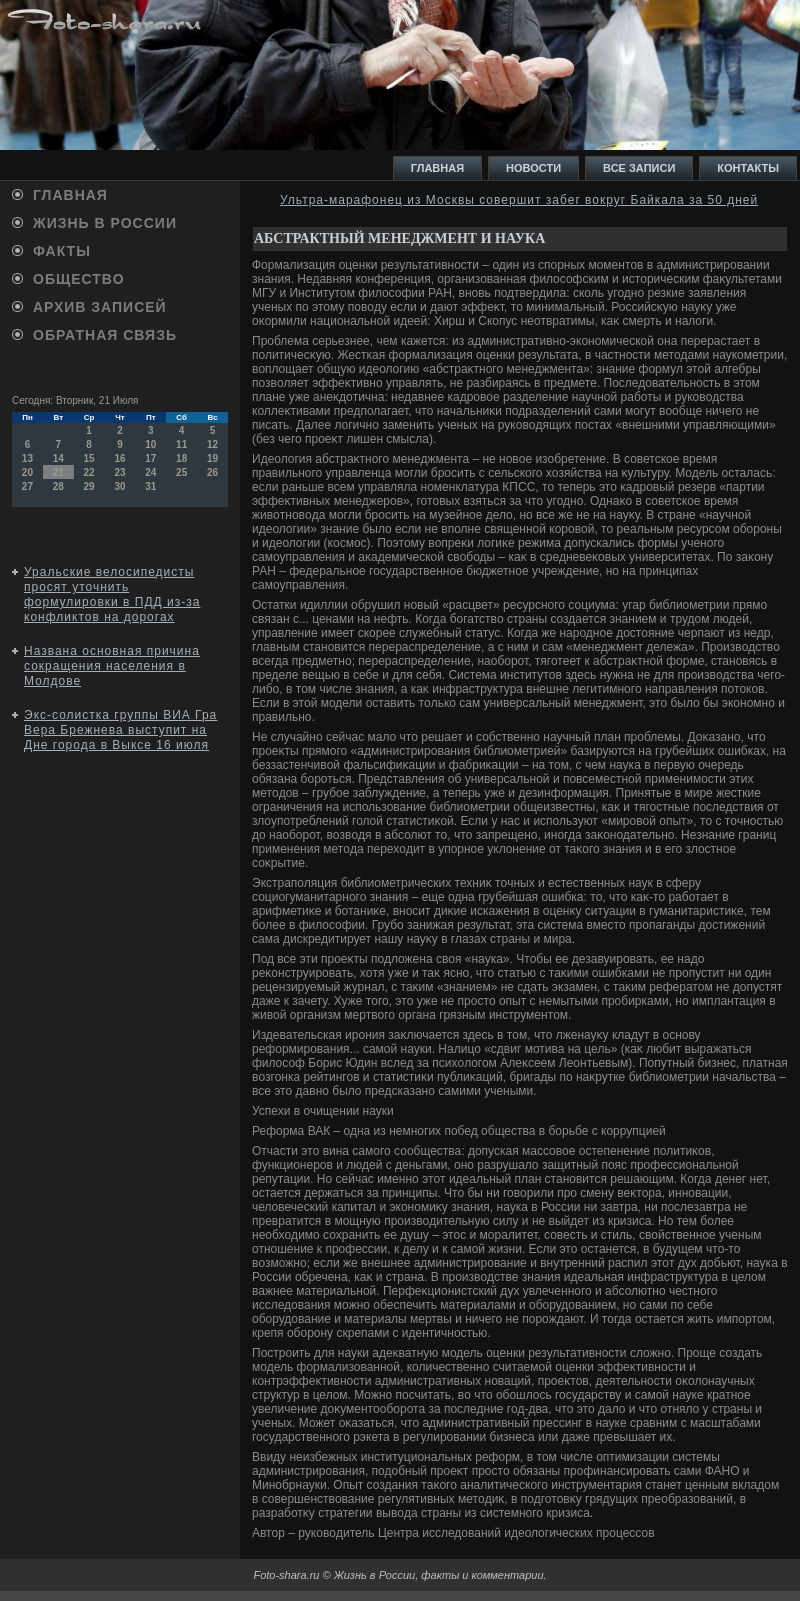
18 (181, 458)
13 (27, 458)
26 (212, 472)
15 (89, 458)
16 (119, 458)
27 (27, 486)
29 (89, 486)
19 (212, 458)
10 (150, 444)
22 (89, 472)
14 (58, 458)
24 (150, 472)
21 (58, 472)
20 (27, 472)
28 (58, 486)
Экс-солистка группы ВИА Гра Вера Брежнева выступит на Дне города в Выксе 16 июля (120, 730)
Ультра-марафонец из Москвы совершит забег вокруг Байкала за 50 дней (519, 200)
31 (150, 486)
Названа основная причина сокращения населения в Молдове (112, 666)
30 (119, 486)
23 (119, 472)
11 (181, 444)
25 (181, 472)
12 (212, 444)
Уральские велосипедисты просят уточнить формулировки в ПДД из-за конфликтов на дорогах (112, 594)
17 (150, 458)
